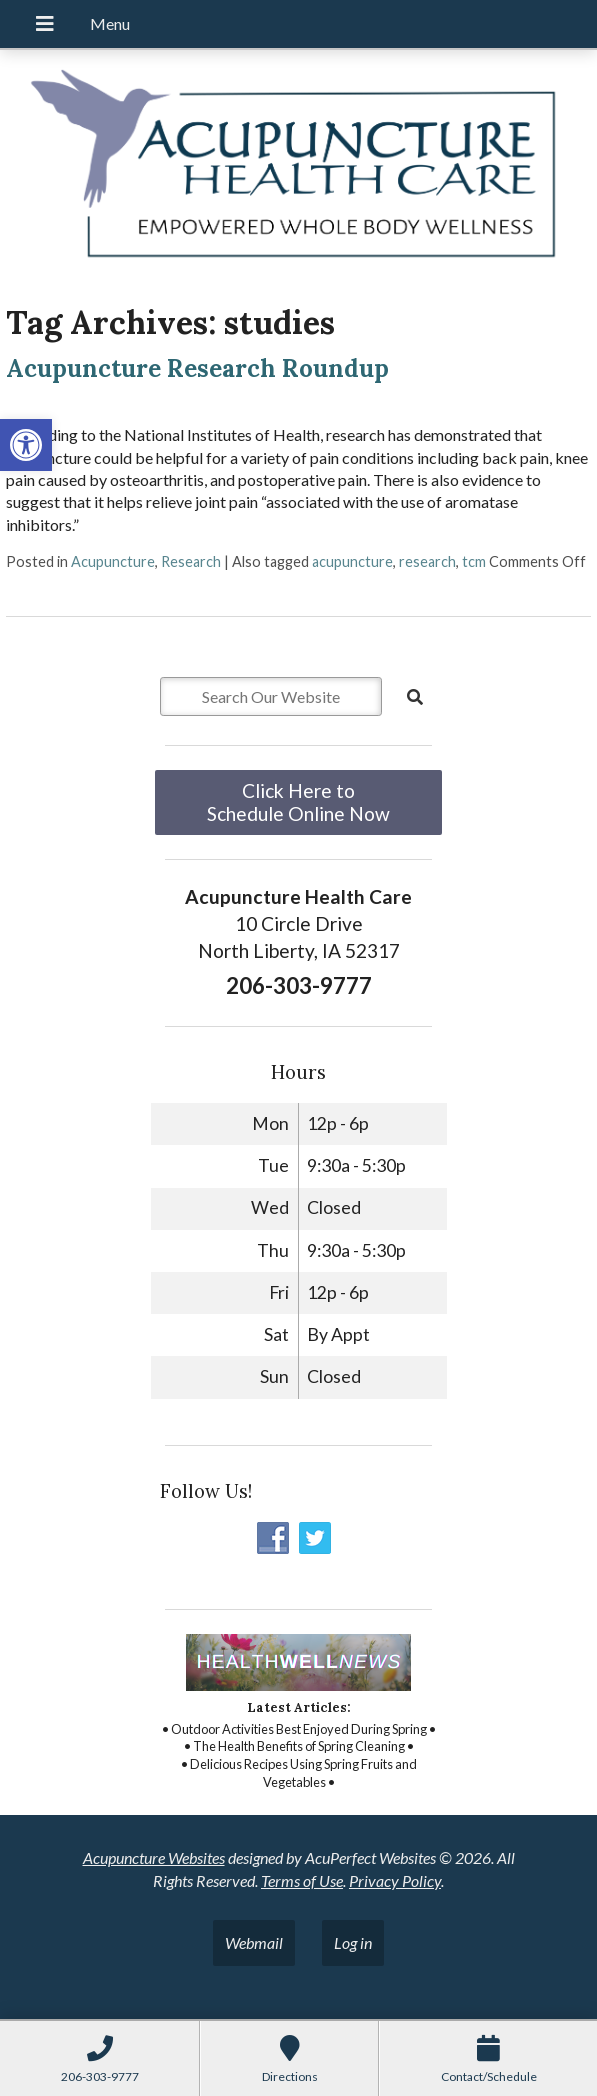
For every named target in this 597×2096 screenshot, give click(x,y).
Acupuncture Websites (154, 1857)
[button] (26, 445)
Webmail (254, 1942)
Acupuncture (113, 561)
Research (191, 561)
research (427, 561)
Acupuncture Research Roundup (197, 368)
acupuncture (352, 561)
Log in (353, 1942)
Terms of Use (302, 1880)
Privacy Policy (395, 1880)
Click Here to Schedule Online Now (298, 802)
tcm (474, 561)
